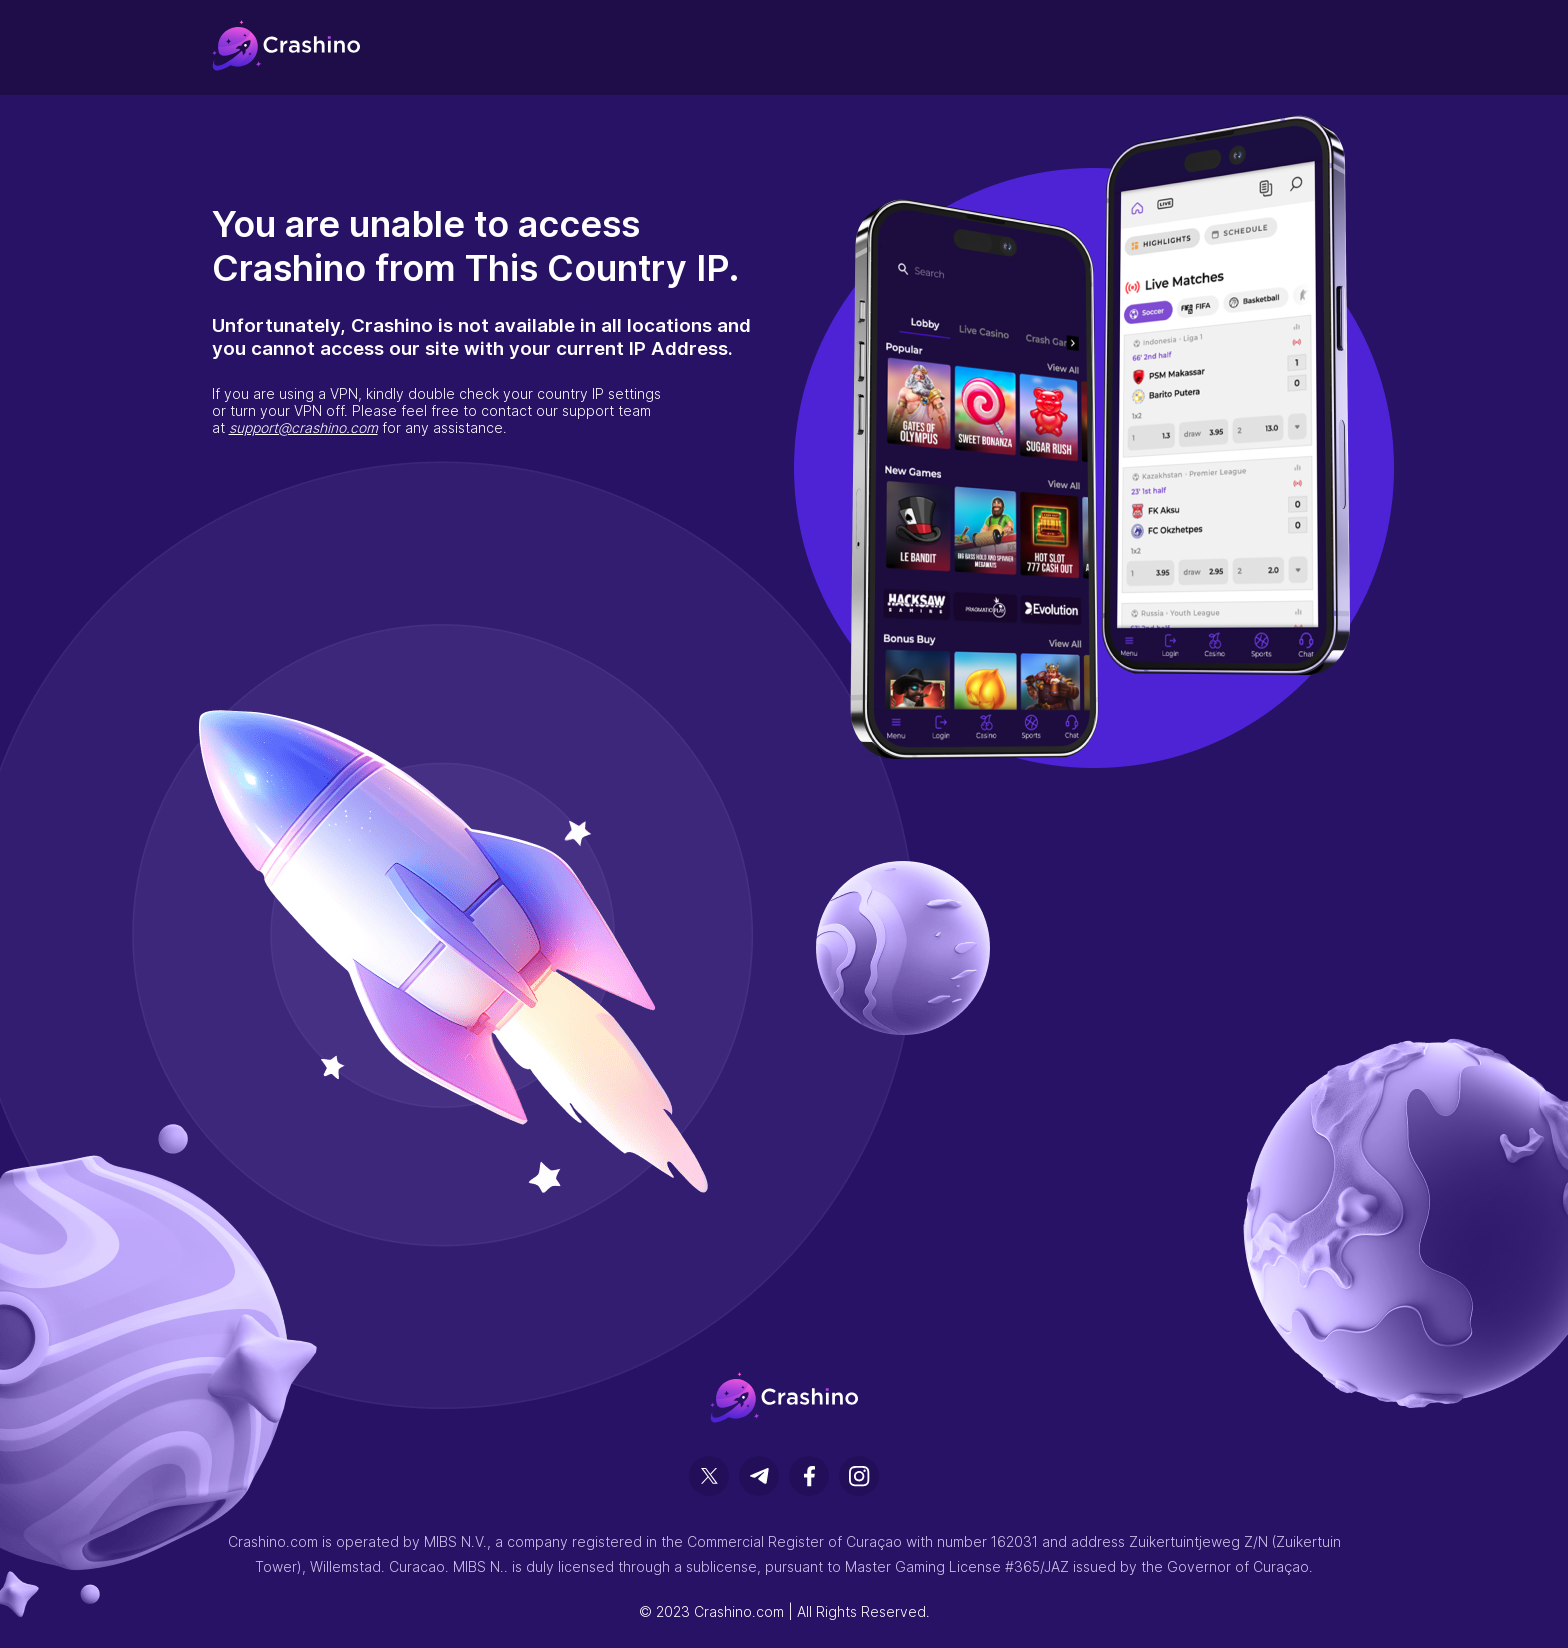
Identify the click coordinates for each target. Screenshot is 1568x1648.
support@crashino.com (303, 427)
